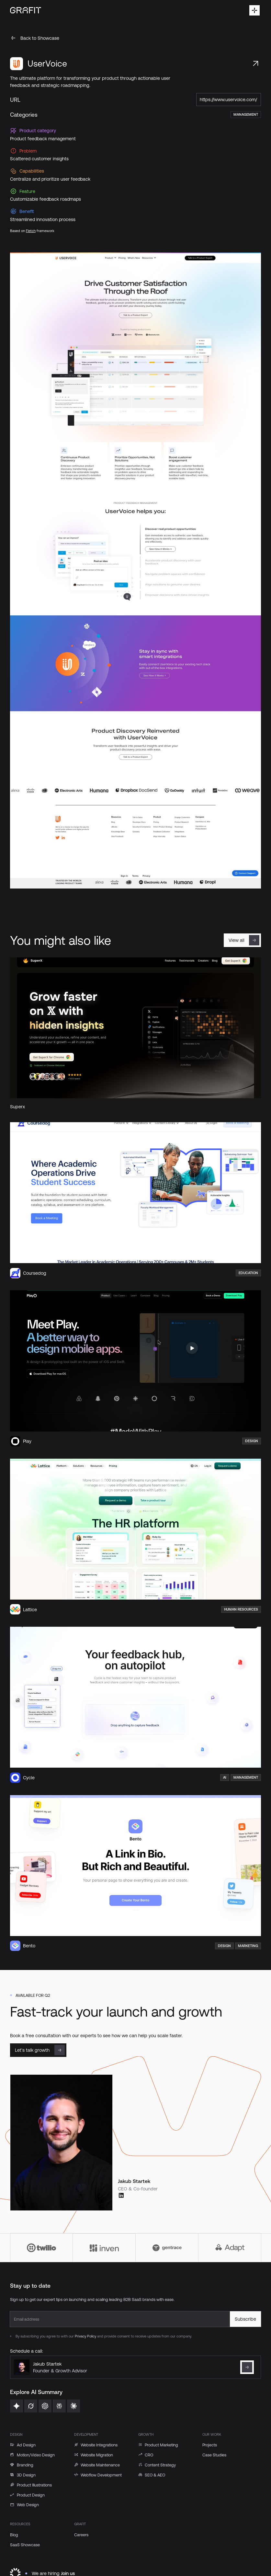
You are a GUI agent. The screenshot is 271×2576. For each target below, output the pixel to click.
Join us (68, 2573)
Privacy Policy (85, 2336)
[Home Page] (25, 10)
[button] (254, 10)
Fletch (31, 230)
